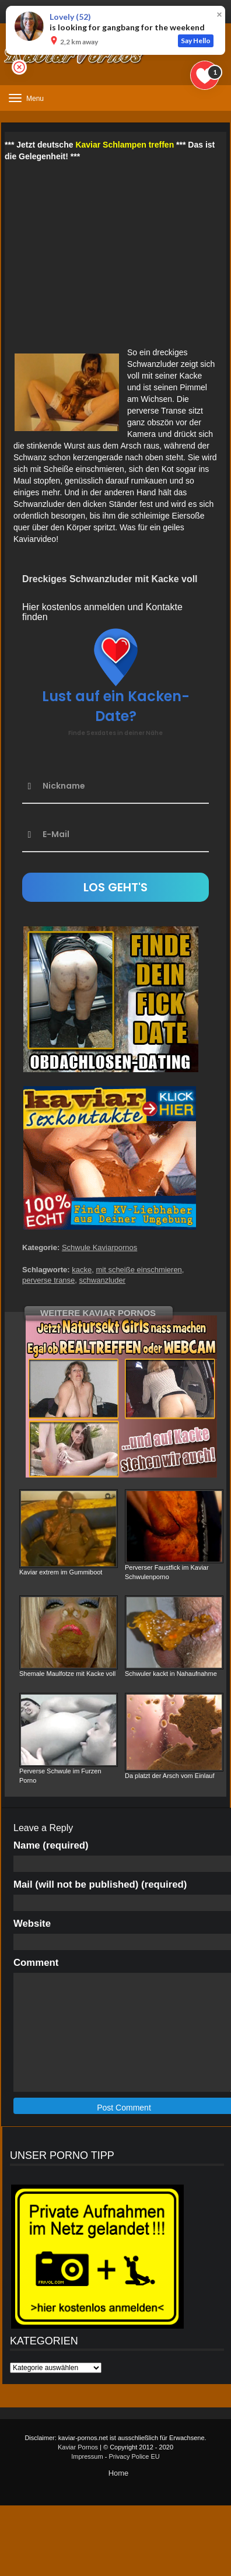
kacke (82, 1269)
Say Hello (196, 40)
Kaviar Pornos (78, 2447)
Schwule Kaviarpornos (99, 1247)
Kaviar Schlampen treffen (124, 144)
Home (118, 2473)
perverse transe (48, 1280)
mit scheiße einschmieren (138, 1269)
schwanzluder (102, 1280)
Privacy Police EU (133, 2456)
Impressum (87, 2456)
